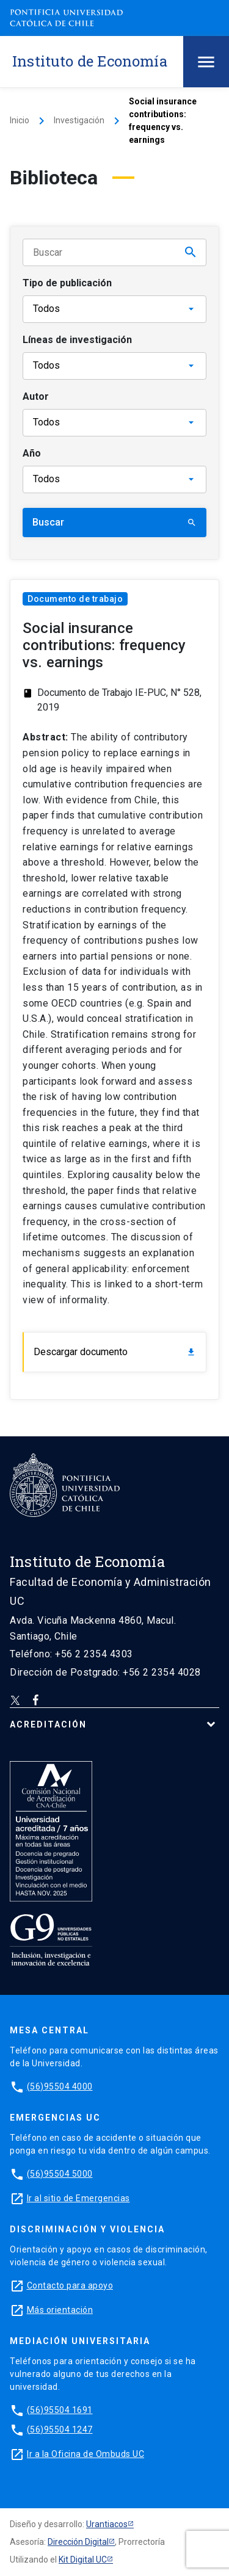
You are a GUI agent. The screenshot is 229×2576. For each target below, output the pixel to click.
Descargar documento (115, 1352)
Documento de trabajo (75, 599)
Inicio (19, 120)
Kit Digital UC (83, 2559)
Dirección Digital (78, 2542)
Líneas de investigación (77, 340)
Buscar (114, 522)
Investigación (79, 120)
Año (32, 453)
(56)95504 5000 (60, 2174)
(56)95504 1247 (60, 2429)
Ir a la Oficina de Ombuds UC (85, 2454)
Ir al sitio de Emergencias (78, 2198)
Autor (36, 396)
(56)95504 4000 (60, 2086)
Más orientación (60, 2310)
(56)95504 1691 (60, 2410)
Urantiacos (107, 2524)
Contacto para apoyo (70, 2285)
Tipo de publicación (67, 283)
